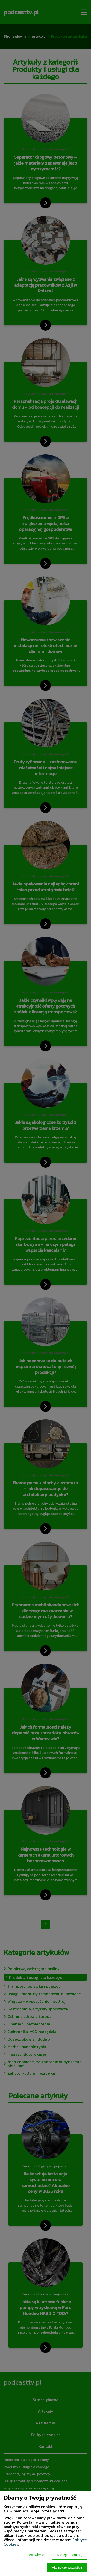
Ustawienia (36, 2555)
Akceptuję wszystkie (67, 2567)
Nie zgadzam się (70, 2555)
